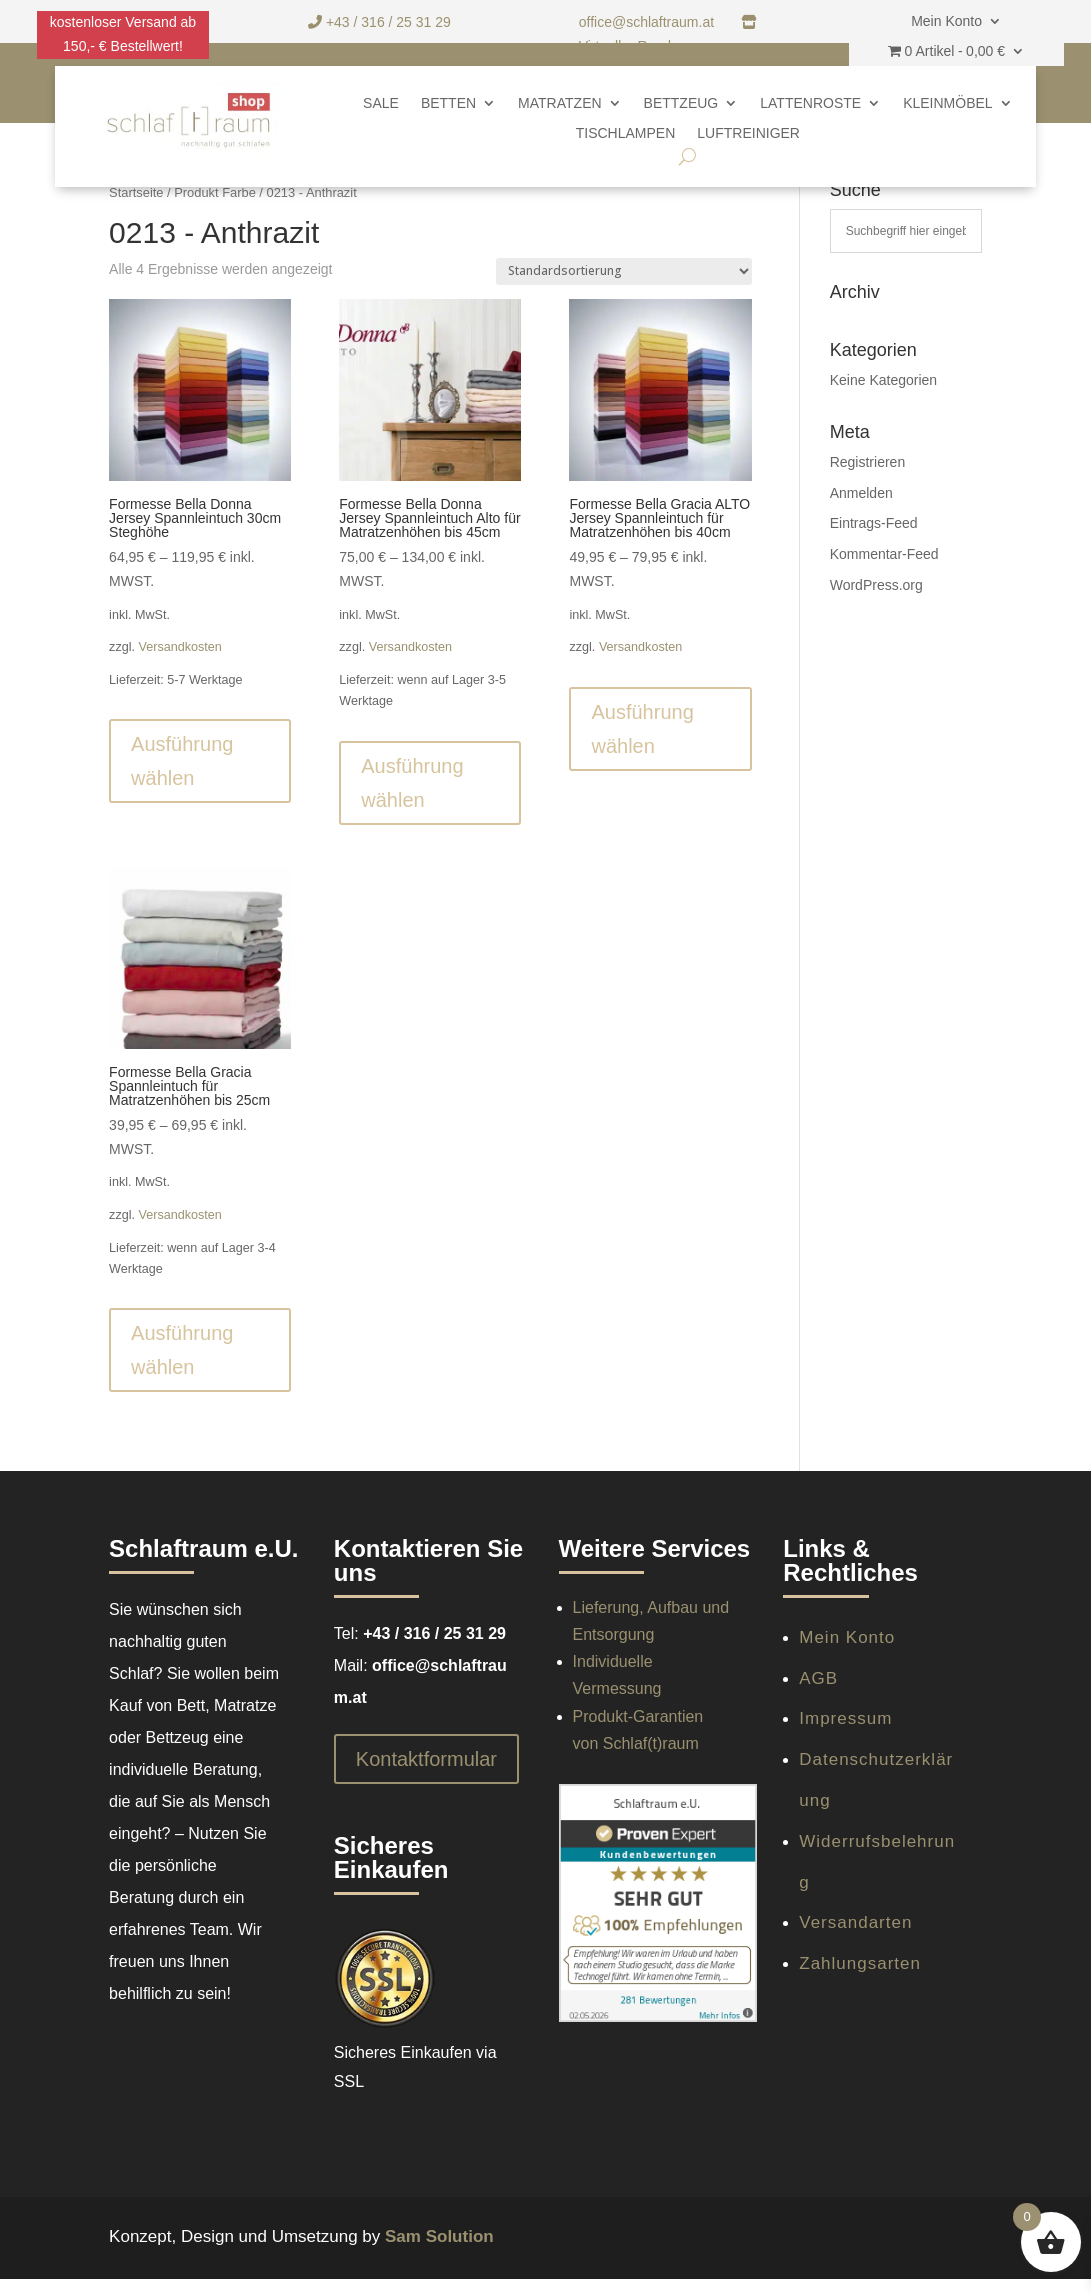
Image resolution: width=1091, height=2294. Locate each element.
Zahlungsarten (860, 1963)
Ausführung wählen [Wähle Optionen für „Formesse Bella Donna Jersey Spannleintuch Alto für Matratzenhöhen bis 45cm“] (412, 783)
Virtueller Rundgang (641, 46)
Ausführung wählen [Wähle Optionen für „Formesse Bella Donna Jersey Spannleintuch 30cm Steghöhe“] (182, 761)
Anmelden (861, 493)
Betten (448, 103)
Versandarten (855, 1922)
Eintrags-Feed (874, 523)
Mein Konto (946, 21)
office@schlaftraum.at (648, 22)
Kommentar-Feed (884, 554)
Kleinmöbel (947, 103)
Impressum (845, 1718)
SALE (381, 103)
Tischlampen (626, 133)
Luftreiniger (748, 133)
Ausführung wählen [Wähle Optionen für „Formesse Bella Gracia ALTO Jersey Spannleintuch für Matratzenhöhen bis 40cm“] (642, 729)
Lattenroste (810, 103)
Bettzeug (681, 103)
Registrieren (867, 462)
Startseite (136, 192)
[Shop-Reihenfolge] (624, 271)
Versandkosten (180, 647)
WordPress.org (876, 585)
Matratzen (559, 103)
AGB (818, 1678)
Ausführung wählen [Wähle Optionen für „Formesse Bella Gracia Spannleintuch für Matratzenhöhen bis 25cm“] (182, 1350)
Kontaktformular (426, 1759)
